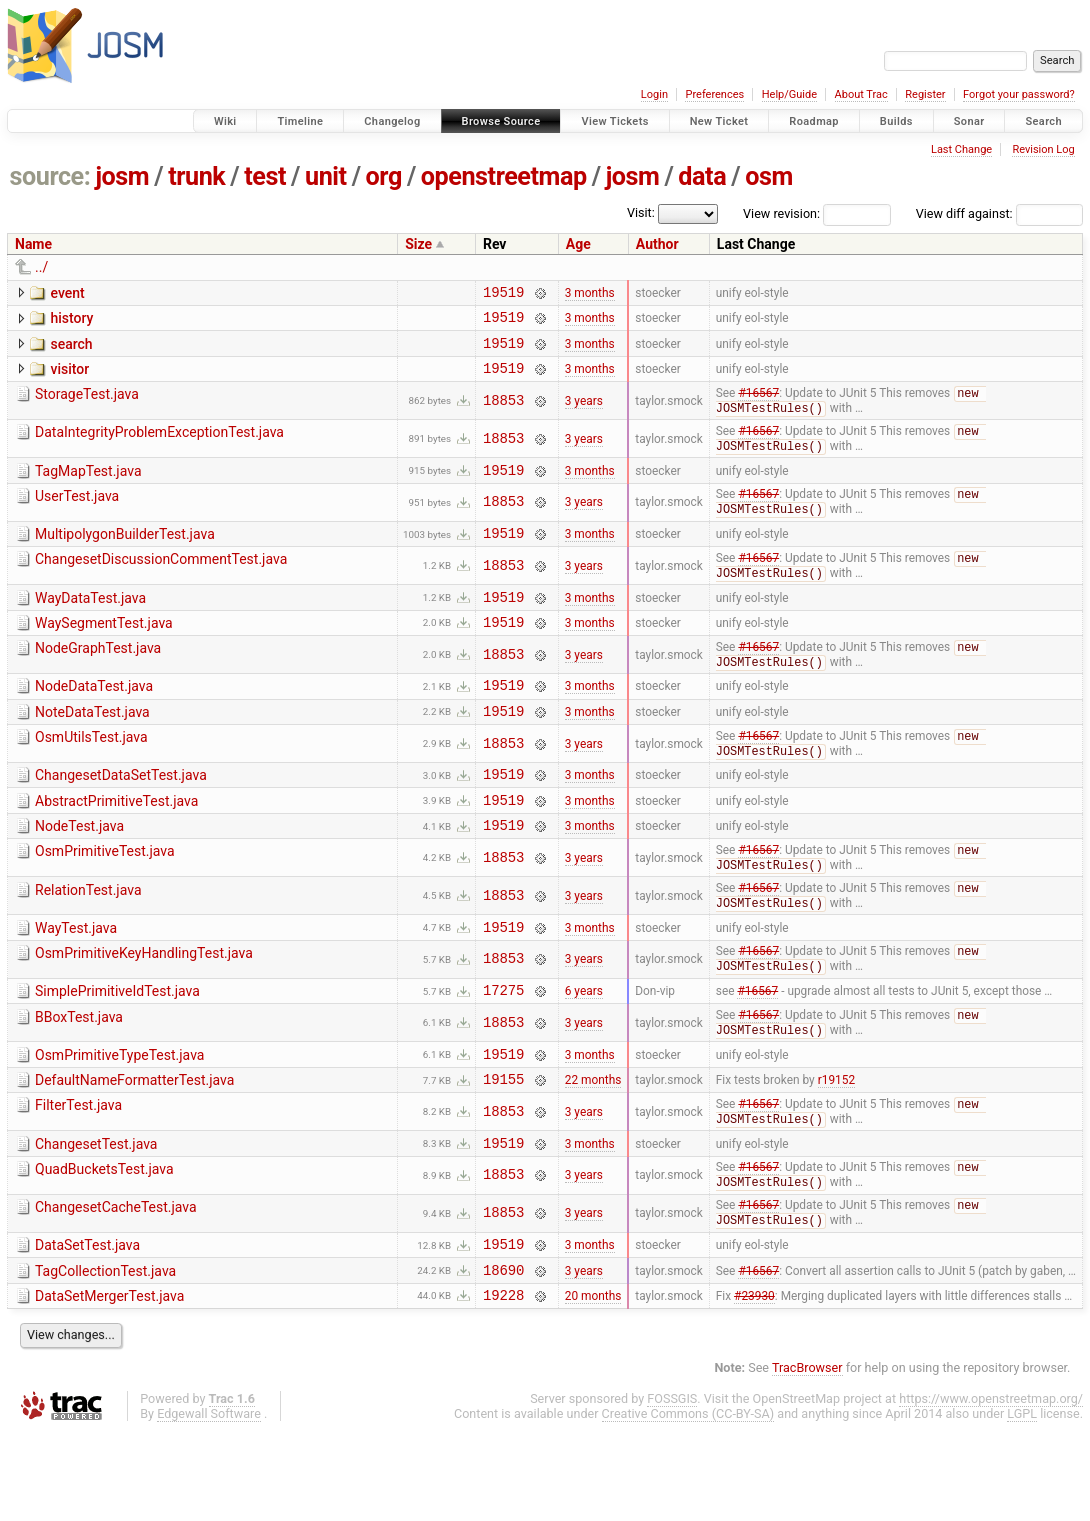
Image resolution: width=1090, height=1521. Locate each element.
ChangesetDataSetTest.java (121, 817)
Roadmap (814, 121)
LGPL (1022, 1502)
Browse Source (501, 121)
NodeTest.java (79, 874)
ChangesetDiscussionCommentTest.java (161, 583)
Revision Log (1043, 149)
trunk (196, 176)
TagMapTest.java (88, 487)
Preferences (714, 94)
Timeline (300, 121)
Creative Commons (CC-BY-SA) (688, 1502)
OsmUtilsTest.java (91, 777)
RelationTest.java (88, 943)
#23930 (754, 1383)
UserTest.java (77, 515)
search (71, 350)
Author (657, 244)
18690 (503, 1355)
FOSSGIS (672, 1487)
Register (925, 94)
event (67, 293)
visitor (69, 378)
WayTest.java (76, 983)
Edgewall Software (209, 1502)
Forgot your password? (1019, 94)
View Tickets (614, 121)
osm (769, 176)
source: (50, 176)
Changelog (392, 121)
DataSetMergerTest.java (109, 1382)
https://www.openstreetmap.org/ (991, 1487)
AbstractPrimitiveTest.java (116, 846)
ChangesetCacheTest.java (116, 1285)
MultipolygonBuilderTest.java (125, 555)
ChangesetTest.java (96, 1217)
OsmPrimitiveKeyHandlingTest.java (144, 1011)
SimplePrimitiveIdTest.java (117, 1051)
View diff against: (999, 213)
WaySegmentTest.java (104, 652)
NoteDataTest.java (92, 749)
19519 (503, 294)
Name (33, 244)
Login (654, 94)
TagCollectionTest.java (105, 1354)
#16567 (758, 407)
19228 (503, 1383)
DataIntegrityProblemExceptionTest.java (159, 446)
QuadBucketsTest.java (104, 1245)
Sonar (969, 121)
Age (578, 244)
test (265, 176)
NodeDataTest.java (94, 720)
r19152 (836, 1150)
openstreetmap (504, 176)
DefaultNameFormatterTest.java (134, 1148)
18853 (503, 413)
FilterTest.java (78, 1176)
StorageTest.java (87, 406)
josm (122, 176)
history (71, 321)
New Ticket (719, 121)
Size (418, 244)
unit (326, 176)
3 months (590, 294)
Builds (896, 121)
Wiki (225, 121)
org (384, 176)
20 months (593, 1383)
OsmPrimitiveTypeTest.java (119, 1120)
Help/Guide (789, 94)
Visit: (641, 212)
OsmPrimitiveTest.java (105, 902)
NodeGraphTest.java (98, 680)
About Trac (861, 94)
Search (1043, 121)
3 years (584, 414)
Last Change (961, 149)
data (702, 176)
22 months (593, 1150)
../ (41, 267)
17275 (503, 1052)
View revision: (781, 213)
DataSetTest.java (87, 1325)
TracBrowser (807, 1456)
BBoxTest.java (79, 1080)
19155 (503, 1149)
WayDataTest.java (90, 624)
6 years (584, 1053)
